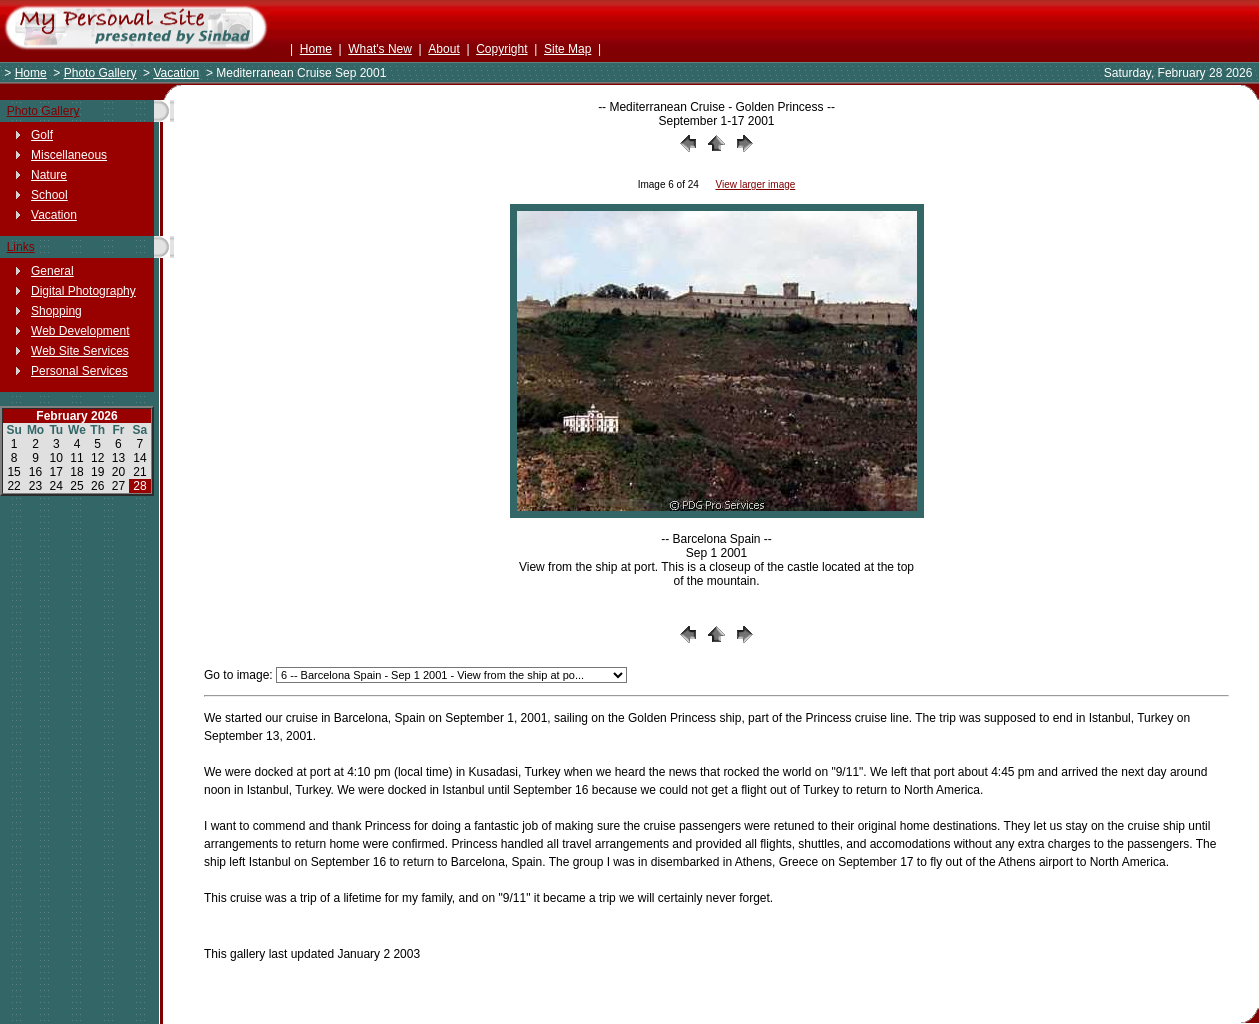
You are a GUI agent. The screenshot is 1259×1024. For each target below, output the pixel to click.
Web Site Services (80, 351)
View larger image (755, 184)
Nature (49, 175)
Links (21, 247)
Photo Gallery (100, 73)
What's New (380, 49)
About (443, 49)
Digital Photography (83, 291)
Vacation (176, 73)
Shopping (56, 311)
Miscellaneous (69, 155)
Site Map (567, 49)
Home (316, 49)
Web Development (80, 331)
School (49, 195)
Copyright (501, 49)
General (52, 271)
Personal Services (79, 371)
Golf (42, 135)
